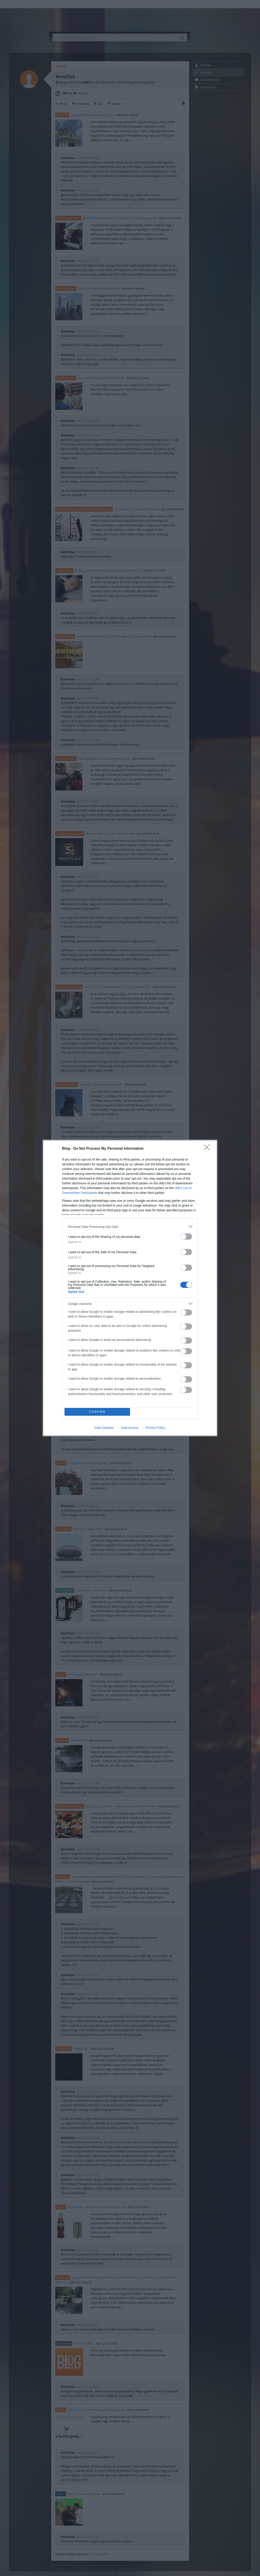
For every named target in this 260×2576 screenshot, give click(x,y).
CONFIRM (97, 1412)
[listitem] (130, 1226)
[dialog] (130, 1288)
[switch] (186, 1237)
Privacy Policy (155, 1427)
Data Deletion (104, 1427)
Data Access (130, 1427)
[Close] (208, 1148)
